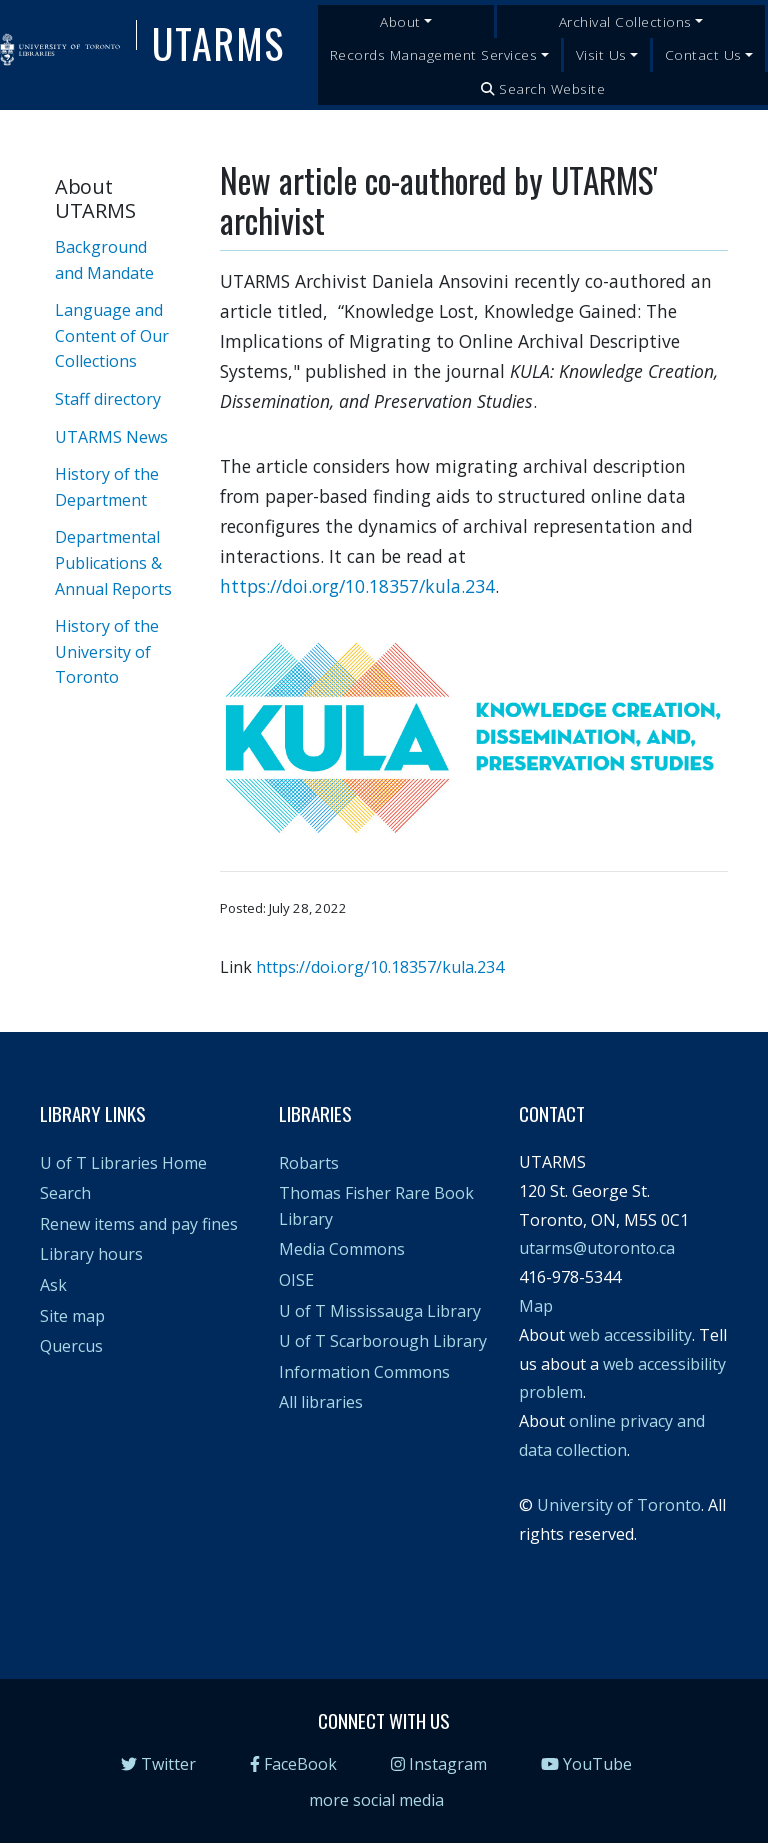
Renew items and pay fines (139, 1224)
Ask (53, 1285)
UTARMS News (111, 437)
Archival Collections (625, 21)
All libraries (321, 1402)
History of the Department (107, 487)
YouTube (586, 1764)
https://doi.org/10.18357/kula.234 (357, 586)
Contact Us (703, 54)
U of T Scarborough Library (383, 1341)
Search (65, 1193)
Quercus (71, 1346)
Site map (72, 1316)
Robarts (309, 1163)
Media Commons (342, 1249)
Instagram (439, 1764)
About (400, 21)
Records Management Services (434, 54)
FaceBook (293, 1764)
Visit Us (601, 54)
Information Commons (364, 1372)
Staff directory (108, 399)
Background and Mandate (104, 260)
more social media (376, 1800)
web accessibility (630, 1335)
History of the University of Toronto (107, 651)
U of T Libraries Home (123, 1163)
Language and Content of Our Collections (112, 335)
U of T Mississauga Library (380, 1311)
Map (536, 1306)
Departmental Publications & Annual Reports (113, 562)
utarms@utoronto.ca (597, 1248)
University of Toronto (619, 1505)
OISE (296, 1280)
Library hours (91, 1254)
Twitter (158, 1764)
